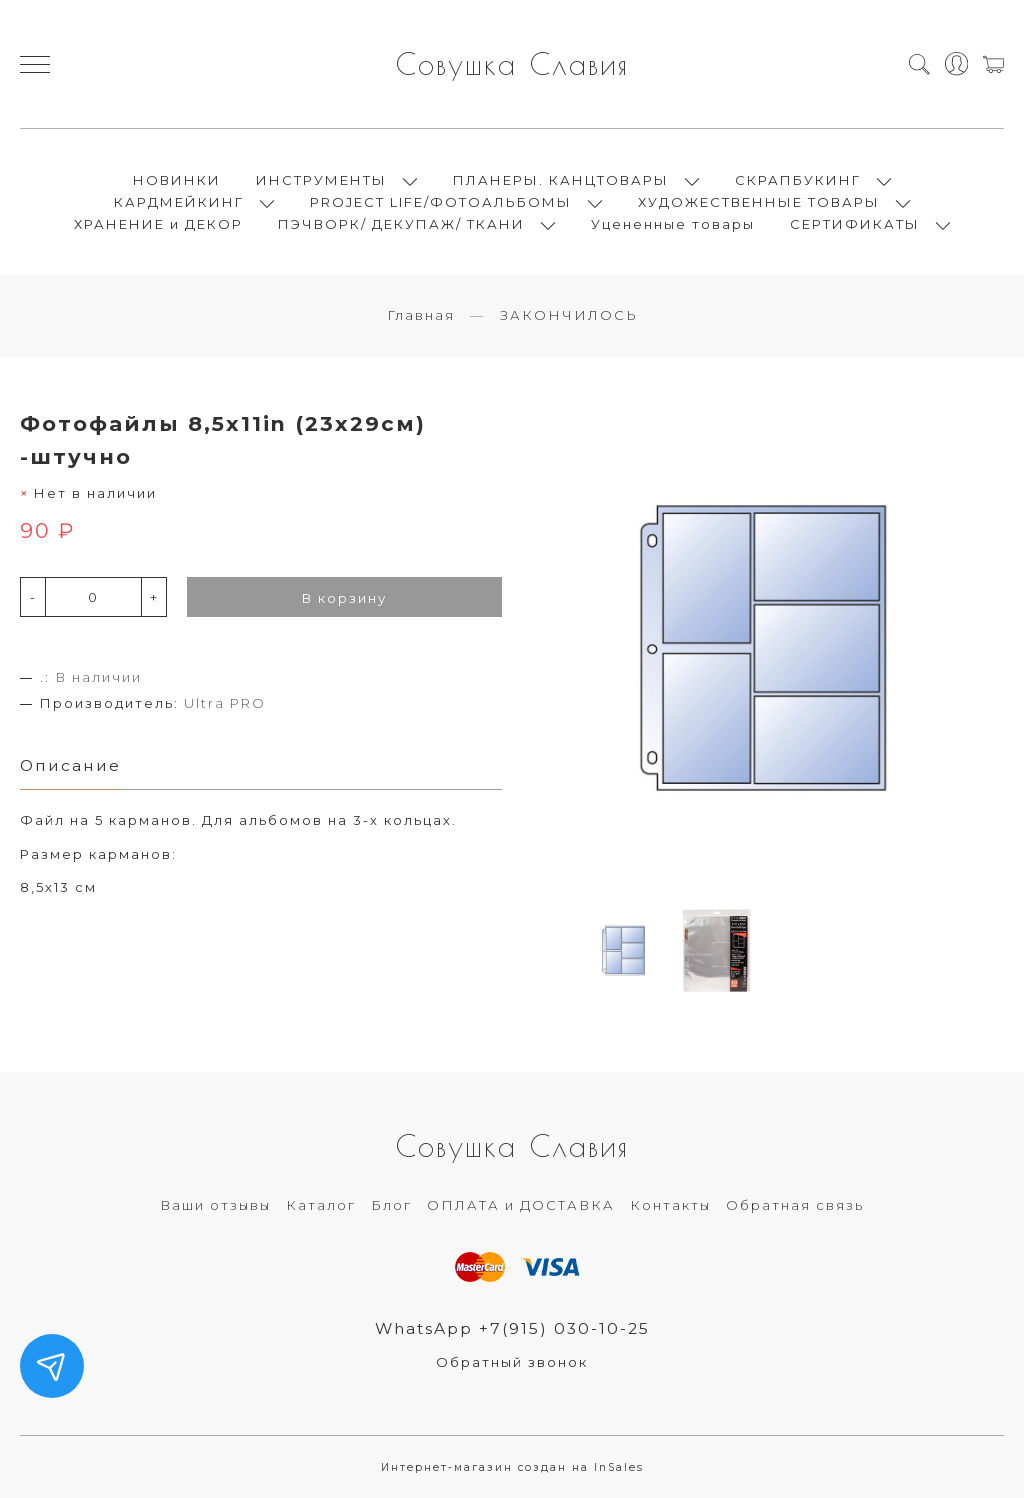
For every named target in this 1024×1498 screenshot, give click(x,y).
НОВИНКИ (177, 180)
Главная (421, 315)
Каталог (321, 1205)
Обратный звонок (512, 1362)
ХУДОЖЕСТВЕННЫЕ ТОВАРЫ (759, 202)
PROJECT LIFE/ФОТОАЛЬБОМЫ (441, 202)
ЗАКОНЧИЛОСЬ (569, 315)
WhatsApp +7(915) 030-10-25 (512, 1328)
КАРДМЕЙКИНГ (179, 202)
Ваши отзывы (215, 1205)
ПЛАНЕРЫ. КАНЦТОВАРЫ (561, 180)
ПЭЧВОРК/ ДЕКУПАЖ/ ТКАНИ (401, 224)
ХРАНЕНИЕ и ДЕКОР (158, 224)
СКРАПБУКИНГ (798, 180)
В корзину (344, 598)
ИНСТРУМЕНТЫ (321, 180)
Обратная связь (795, 1205)
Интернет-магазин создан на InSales (512, 1467)
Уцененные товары (673, 224)
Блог (391, 1205)
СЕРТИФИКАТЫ (855, 224)
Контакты (670, 1205)
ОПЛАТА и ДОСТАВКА (521, 1205)
